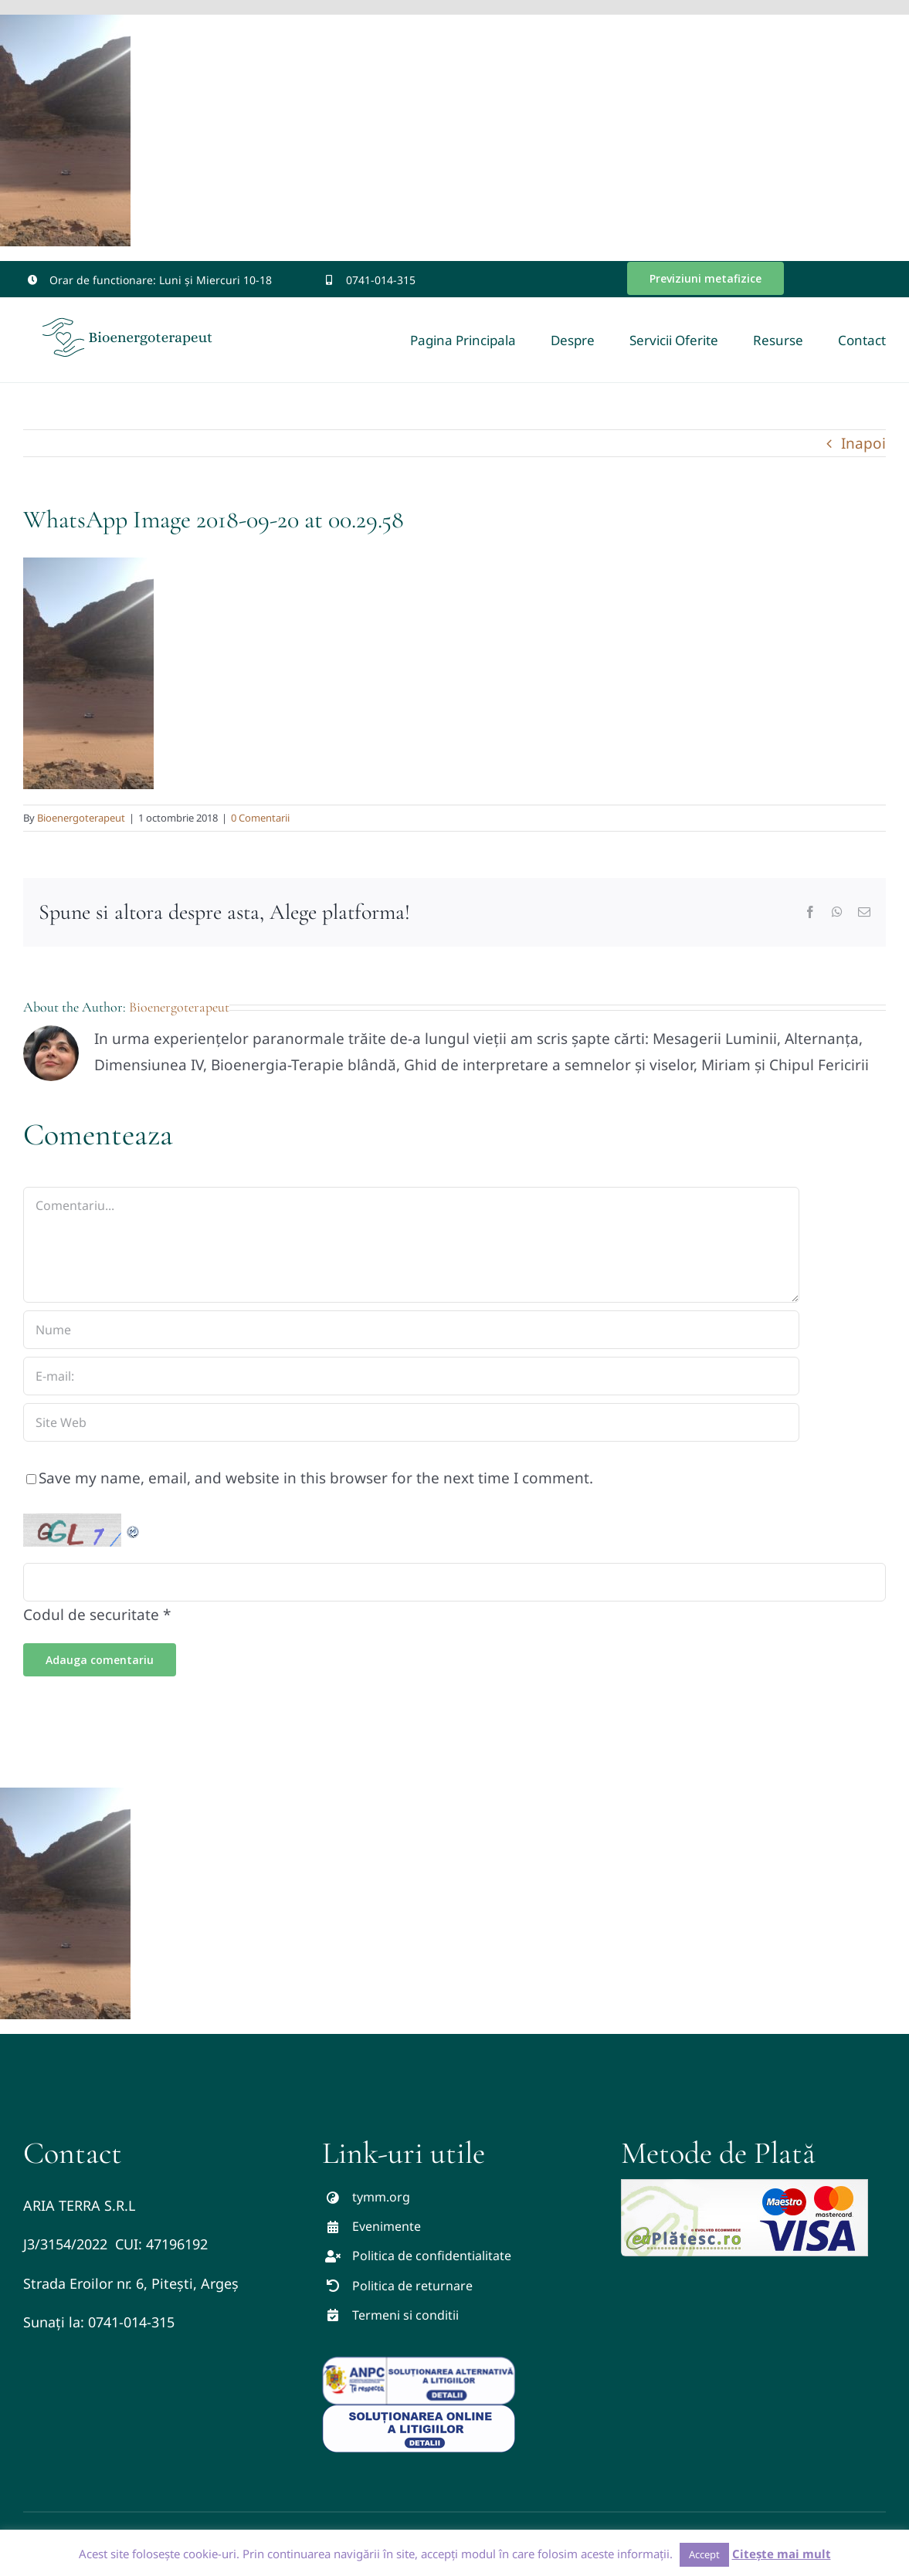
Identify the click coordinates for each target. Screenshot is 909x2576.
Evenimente (386, 2226)
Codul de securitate (91, 1615)
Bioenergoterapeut (81, 818)
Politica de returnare (412, 2285)
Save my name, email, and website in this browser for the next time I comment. (316, 1478)
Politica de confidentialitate (431, 2255)
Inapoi (863, 443)
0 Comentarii (260, 818)
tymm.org (381, 2196)
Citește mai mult (781, 2553)
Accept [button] (704, 2554)
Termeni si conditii (405, 2315)
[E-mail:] (411, 1376)
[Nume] (411, 1329)
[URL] (411, 1422)
